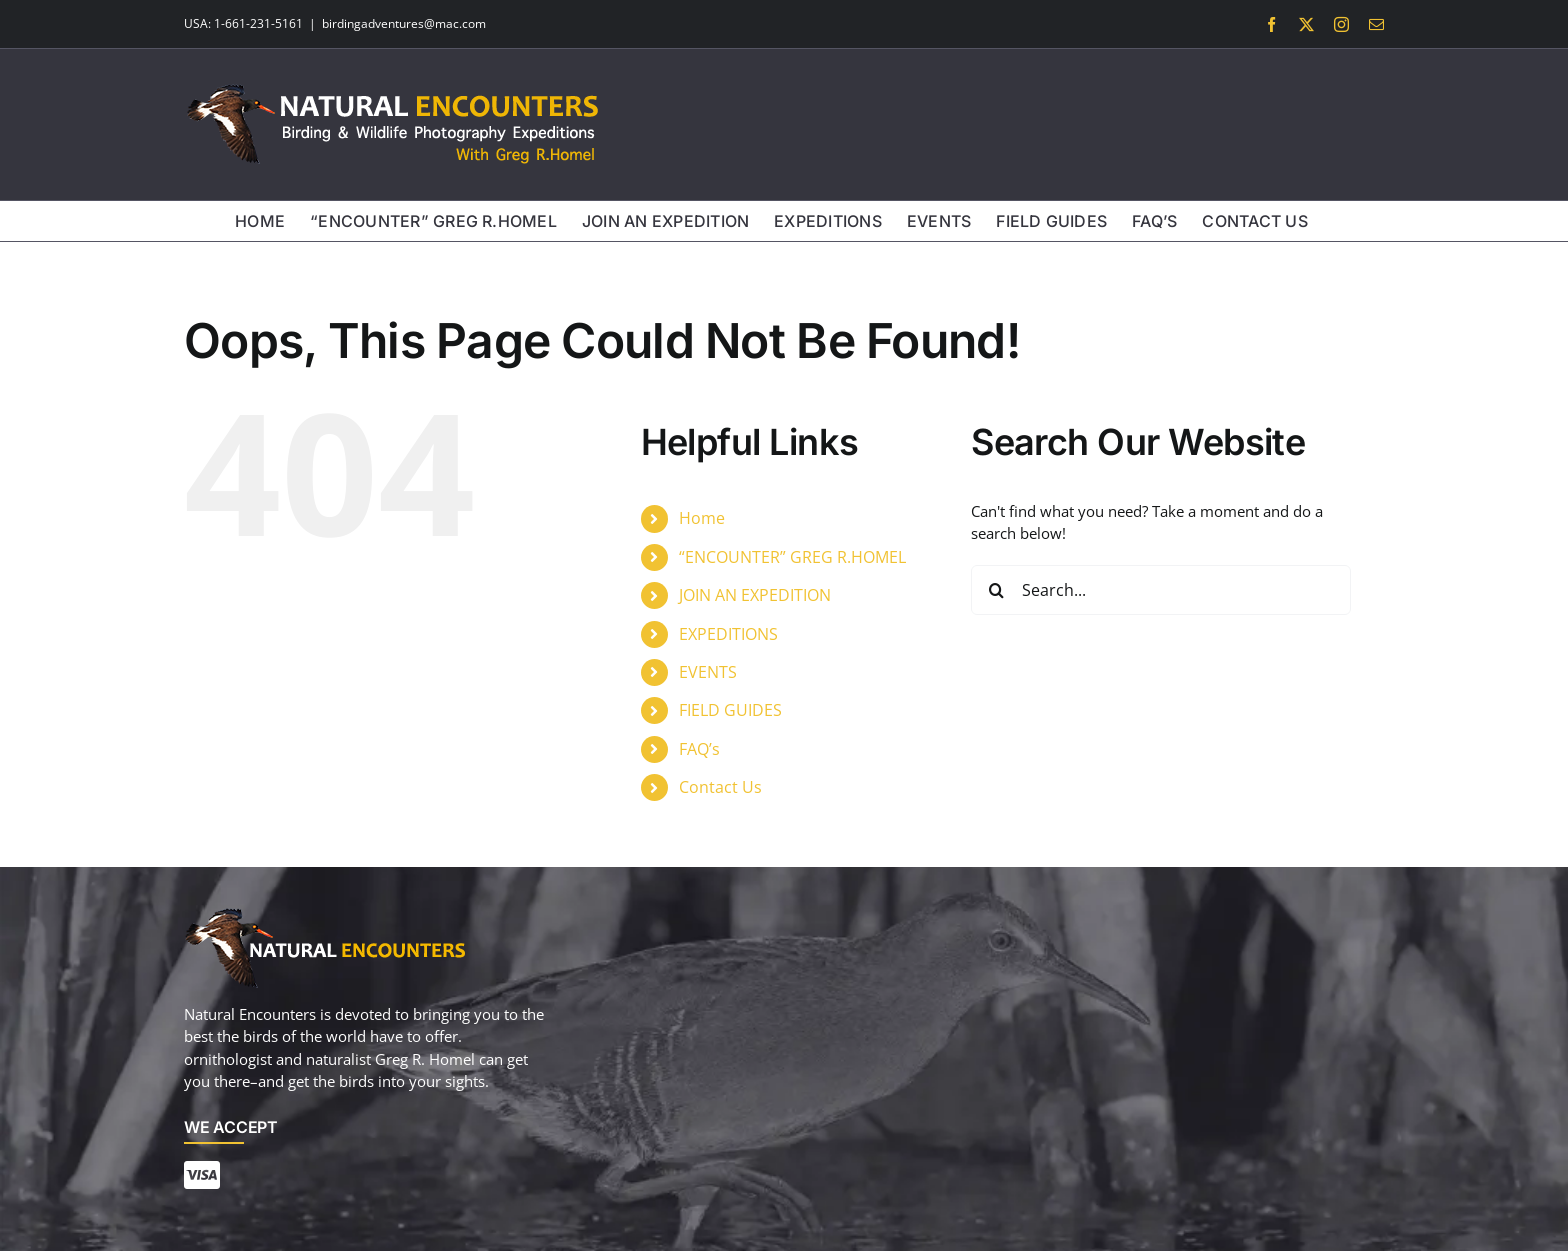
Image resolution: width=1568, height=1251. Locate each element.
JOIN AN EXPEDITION (755, 595)
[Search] (996, 590)
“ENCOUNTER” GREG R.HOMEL (792, 557)
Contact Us (720, 787)
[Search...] (1161, 590)
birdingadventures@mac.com (404, 23)
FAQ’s (699, 749)
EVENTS (708, 672)
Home (702, 518)
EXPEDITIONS (728, 634)
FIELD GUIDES (730, 710)
